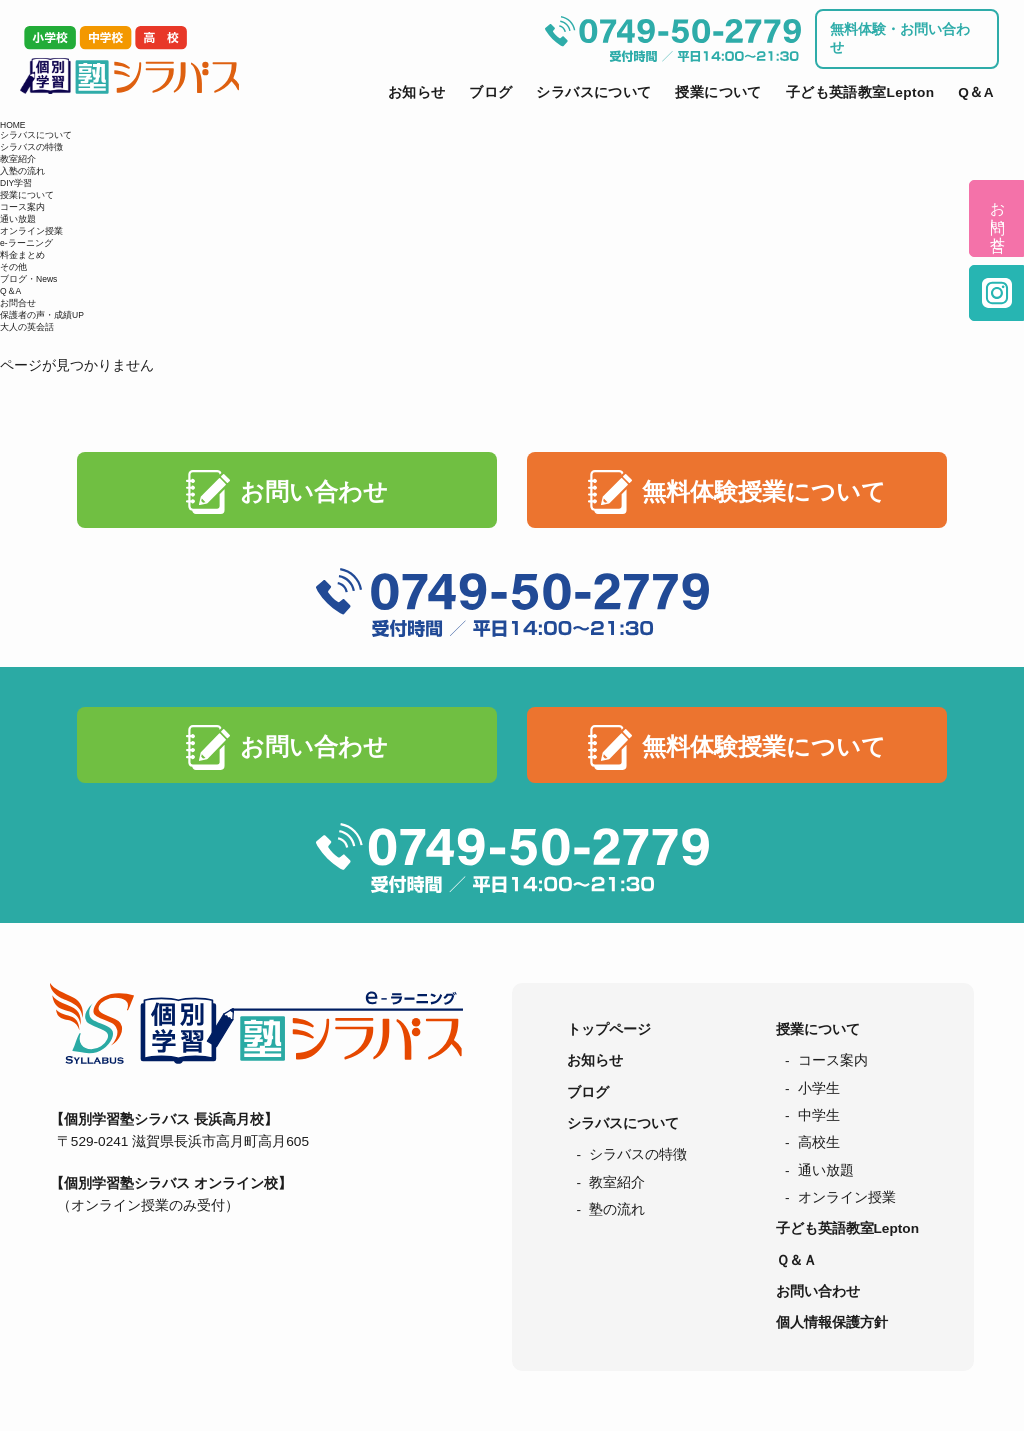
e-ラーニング (26, 243)
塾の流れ (617, 1209)
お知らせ (417, 92)
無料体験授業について (764, 491)
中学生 (819, 1115)
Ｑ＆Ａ (796, 1260)
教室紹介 (18, 159)
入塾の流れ (22, 171)
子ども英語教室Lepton (860, 92)
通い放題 (18, 219)
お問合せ (18, 303)
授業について (718, 92)
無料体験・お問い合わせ (900, 38)
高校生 (819, 1142)
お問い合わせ (314, 491)
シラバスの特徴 (31, 147)
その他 (13, 267)
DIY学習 (16, 183)
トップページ (609, 1029)
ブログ (490, 92)
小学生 (819, 1088)
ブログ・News (28, 279)
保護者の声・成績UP (42, 315)
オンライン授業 (31, 231)
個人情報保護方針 (832, 1322)
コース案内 (22, 207)
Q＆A (976, 92)
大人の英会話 (27, 327)
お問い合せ (997, 218)
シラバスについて (593, 92)
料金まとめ (22, 255)
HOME (13, 125)
